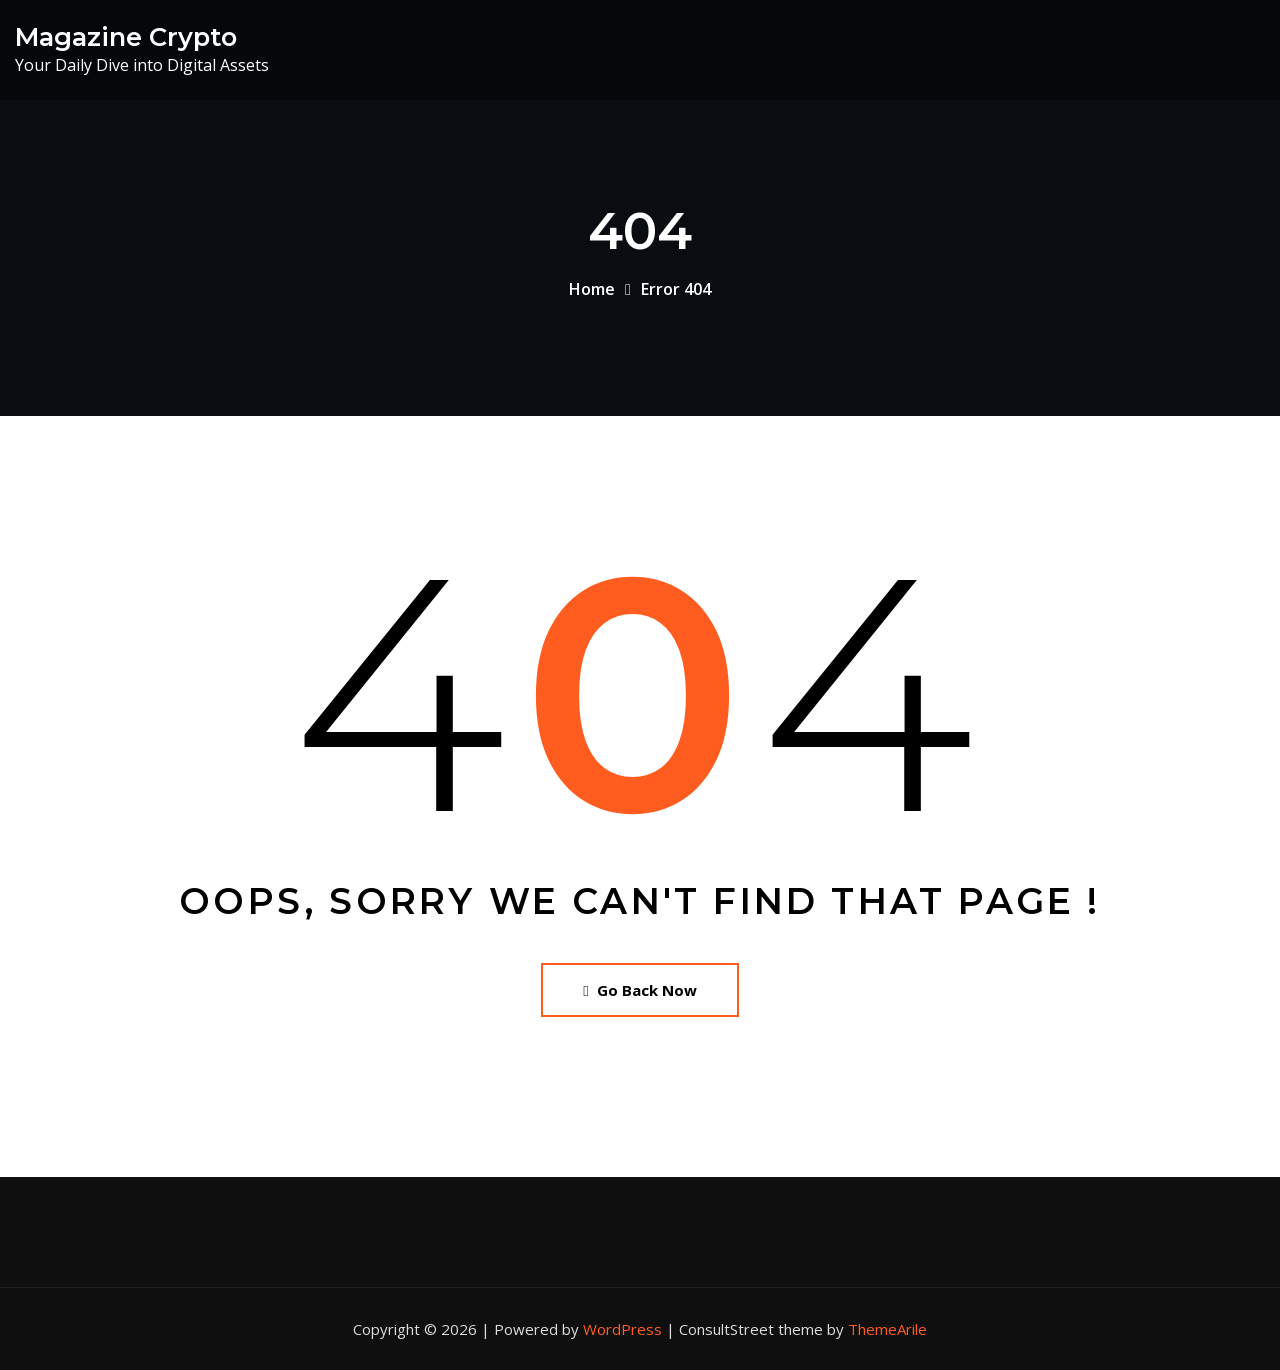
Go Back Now (639, 990)
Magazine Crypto (126, 36)
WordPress (622, 1329)
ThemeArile (887, 1329)
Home (592, 289)
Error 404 (676, 289)
